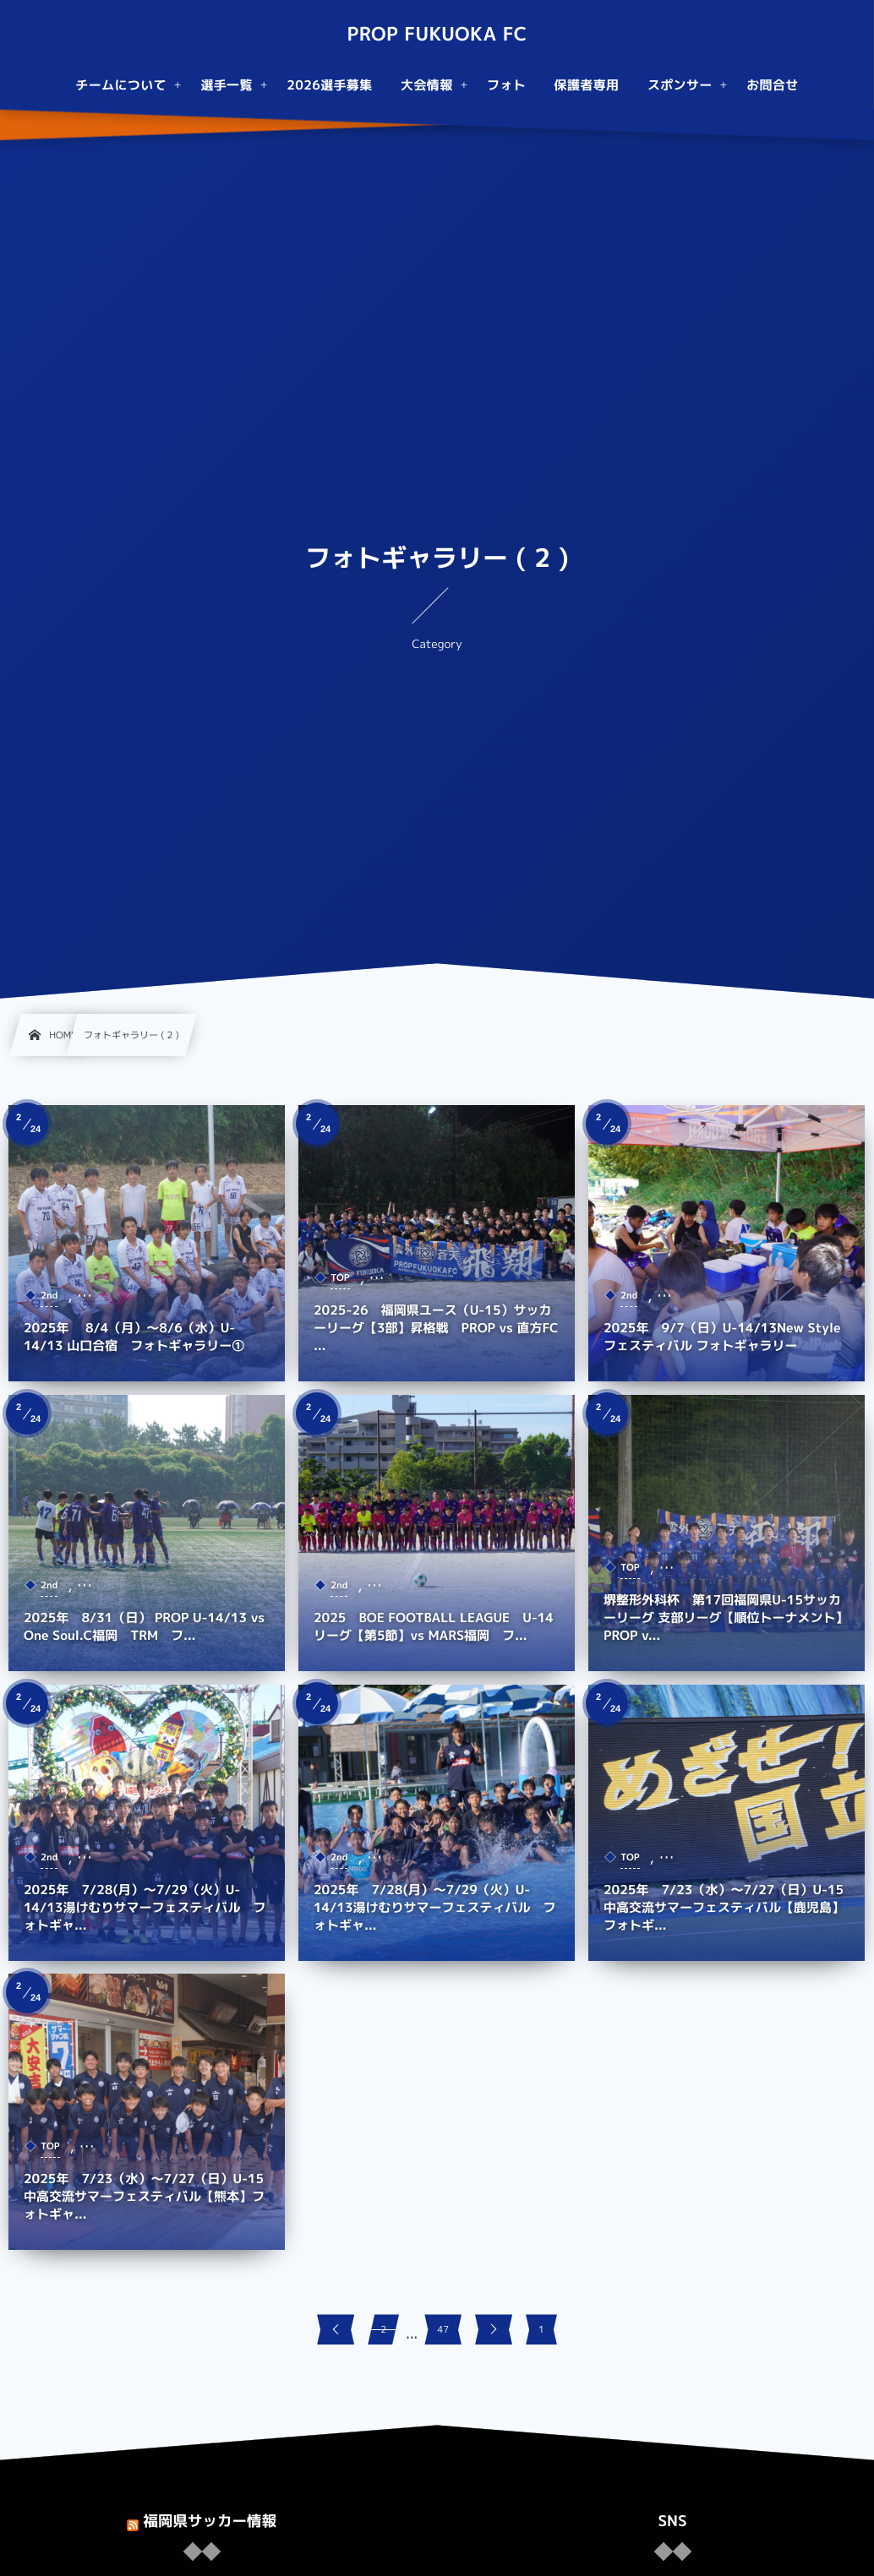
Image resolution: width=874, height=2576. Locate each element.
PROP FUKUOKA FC (437, 34)
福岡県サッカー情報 (209, 2520)
